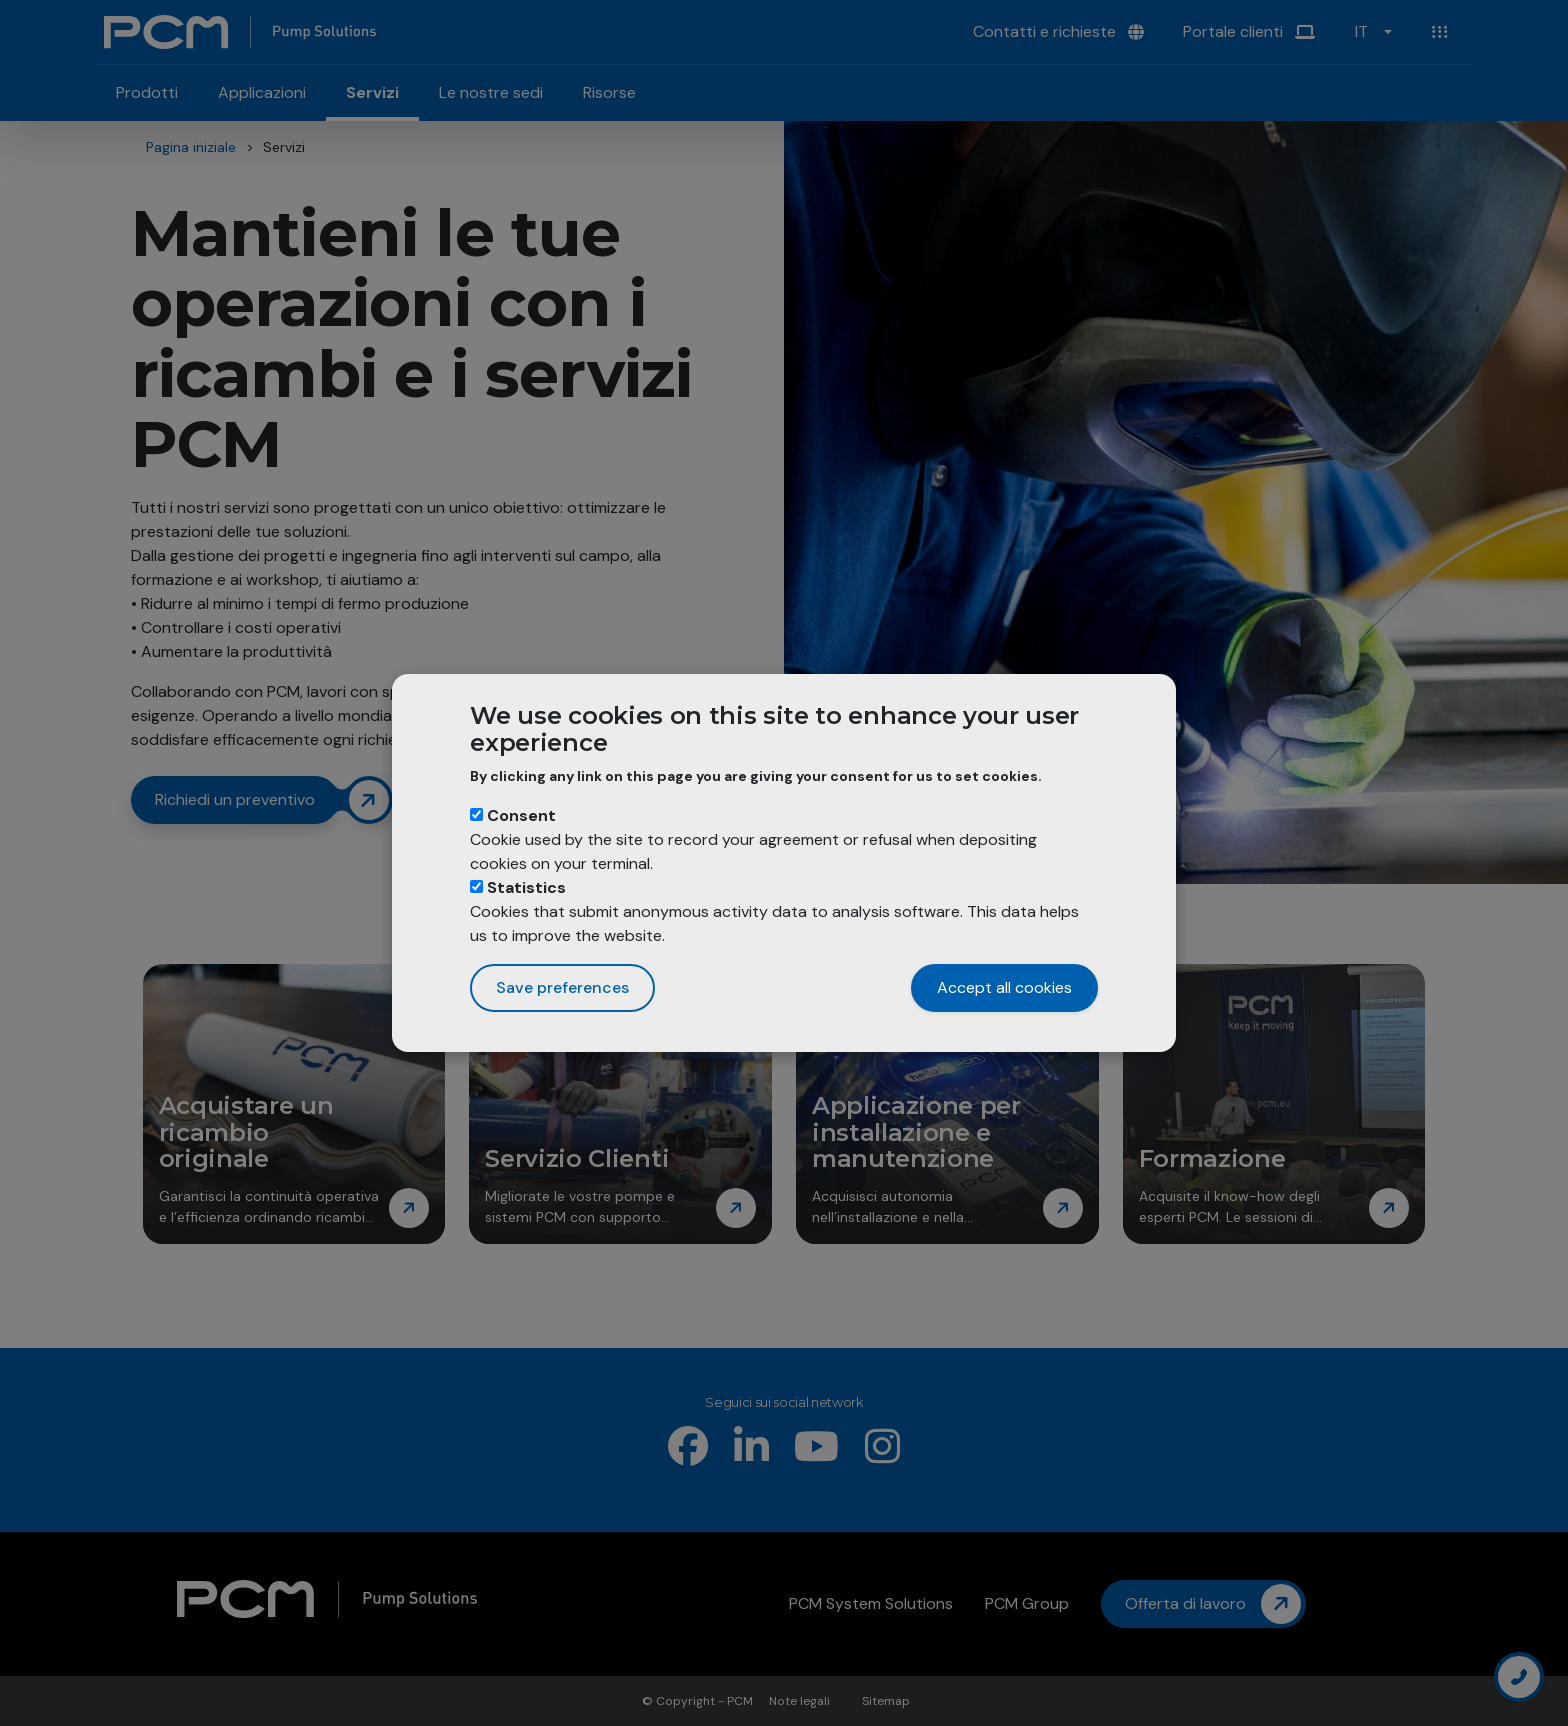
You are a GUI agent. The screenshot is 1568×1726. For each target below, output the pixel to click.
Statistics (526, 887)
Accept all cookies (1004, 987)
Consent (521, 815)
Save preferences (562, 987)
